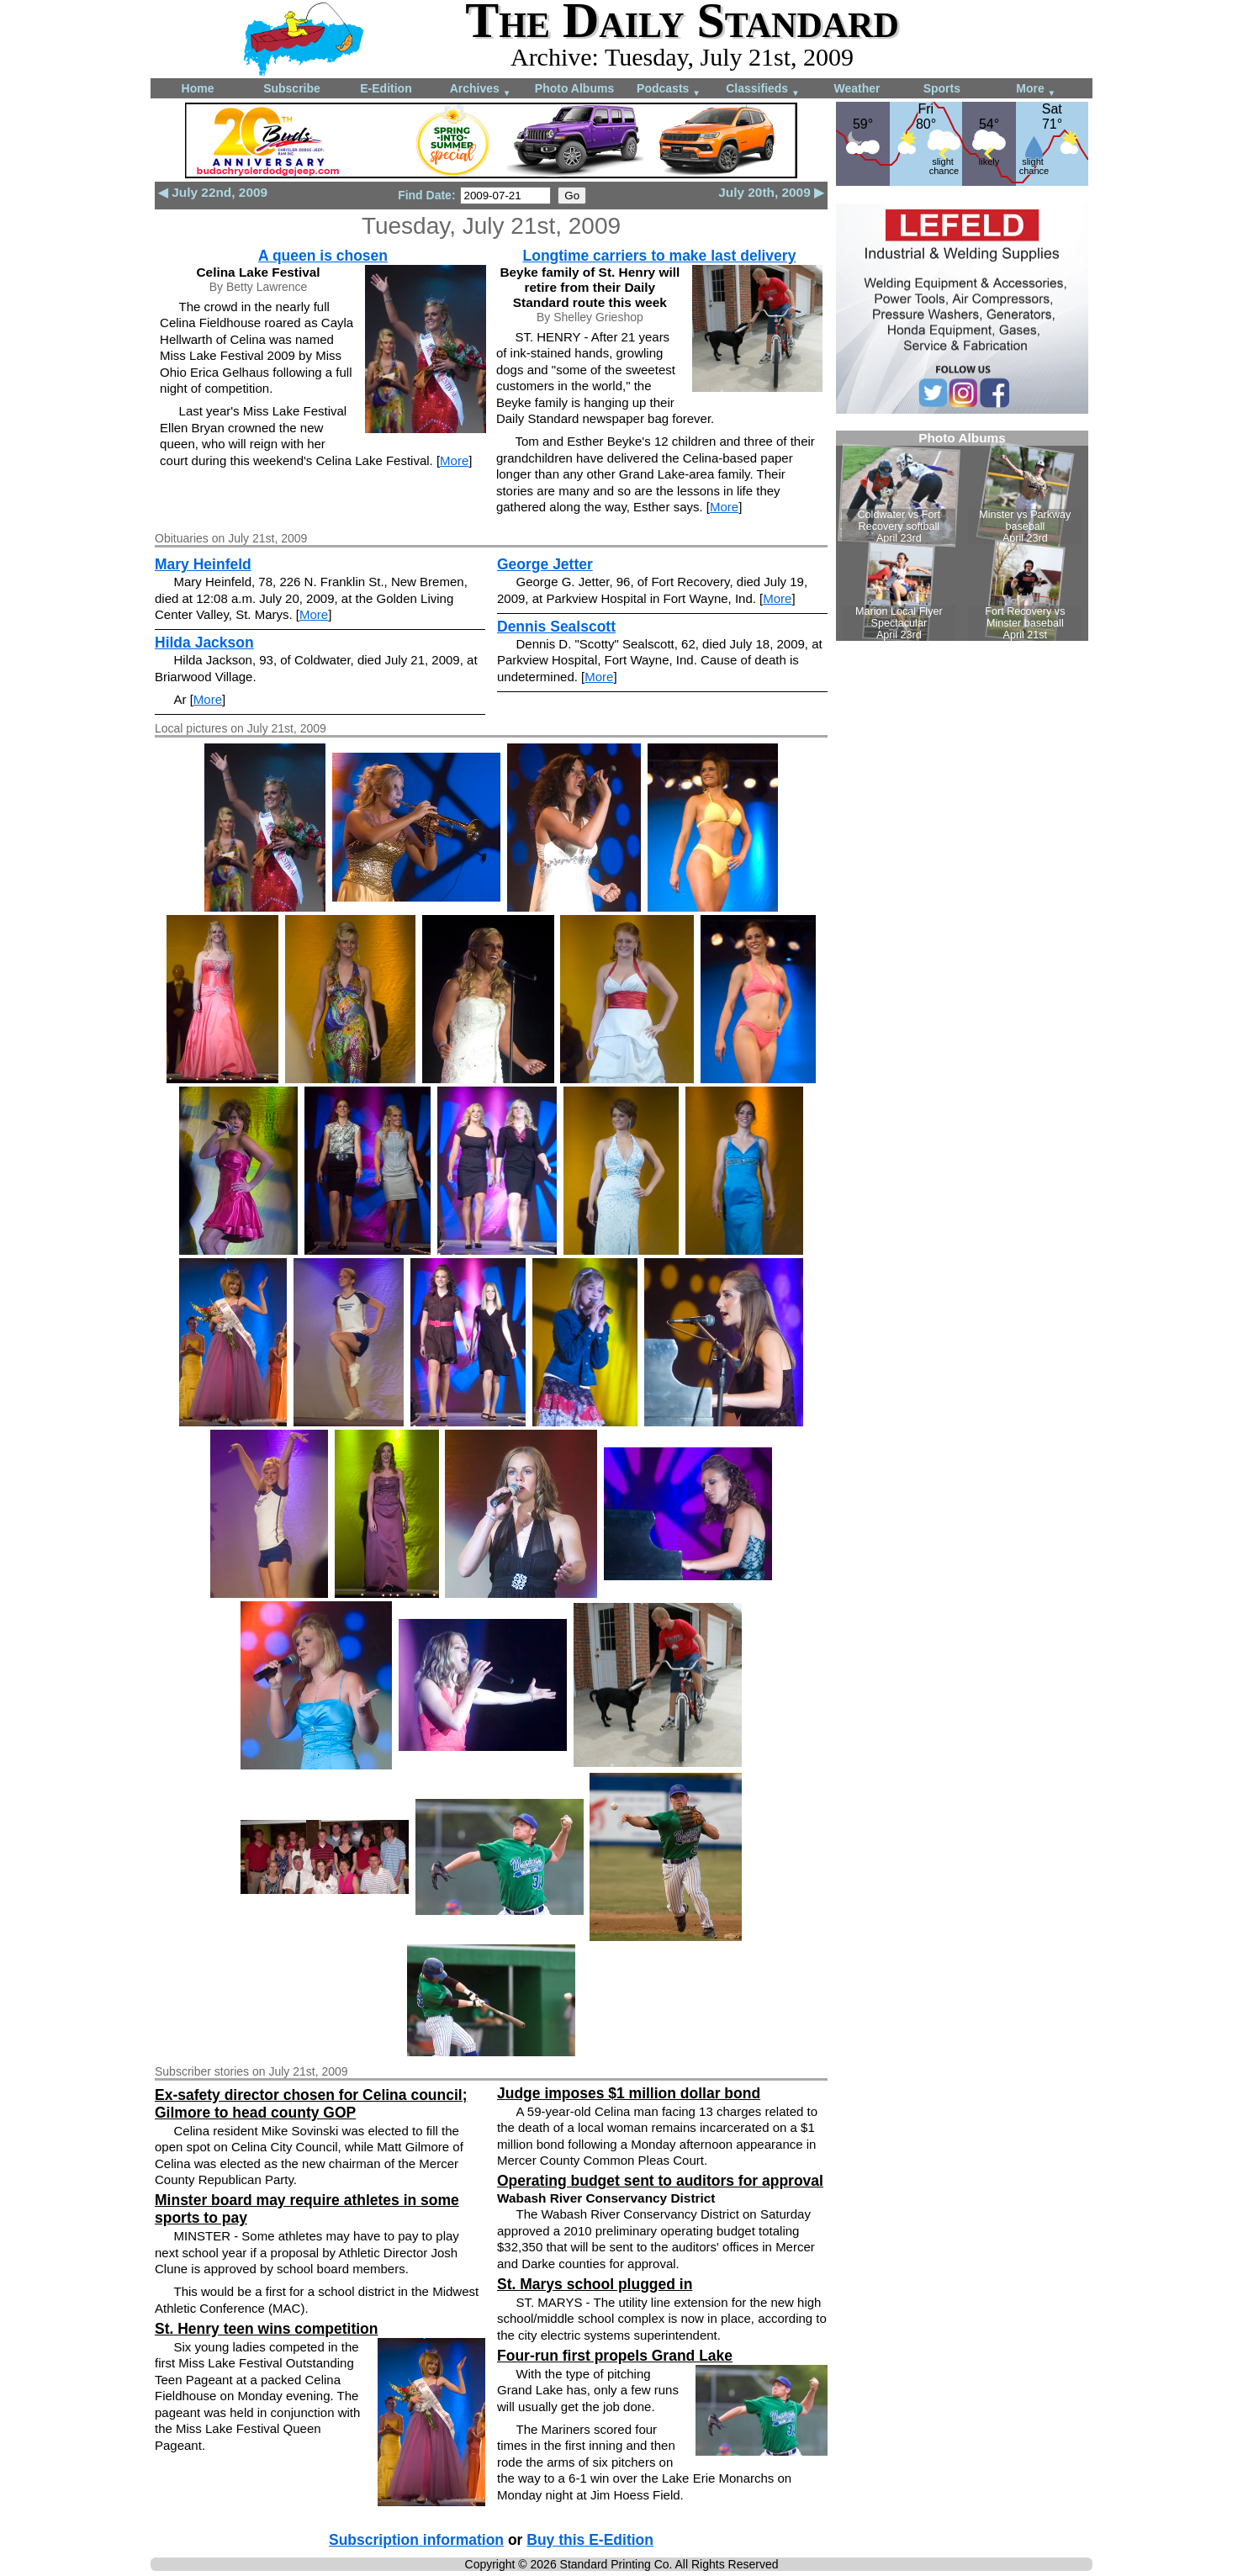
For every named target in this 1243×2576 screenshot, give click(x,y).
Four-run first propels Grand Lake (615, 2355)
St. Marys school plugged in (594, 2284)
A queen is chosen (323, 255)
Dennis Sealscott (556, 626)
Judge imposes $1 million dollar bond (628, 2093)
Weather (857, 88)
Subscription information (416, 2539)
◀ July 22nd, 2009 (212, 192)
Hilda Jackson (204, 642)
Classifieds (763, 90)
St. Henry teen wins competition (266, 2328)
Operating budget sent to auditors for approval (660, 2180)
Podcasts (669, 90)
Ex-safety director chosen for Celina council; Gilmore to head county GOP (311, 2104)
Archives (480, 90)
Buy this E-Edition (589, 2539)
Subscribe (291, 88)
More (1035, 90)
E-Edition (385, 88)
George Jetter (545, 564)
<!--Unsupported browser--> (962, 536)
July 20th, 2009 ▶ (771, 192)
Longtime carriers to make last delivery (659, 255)
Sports (941, 88)
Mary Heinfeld (203, 564)
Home (198, 88)
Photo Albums (574, 88)
